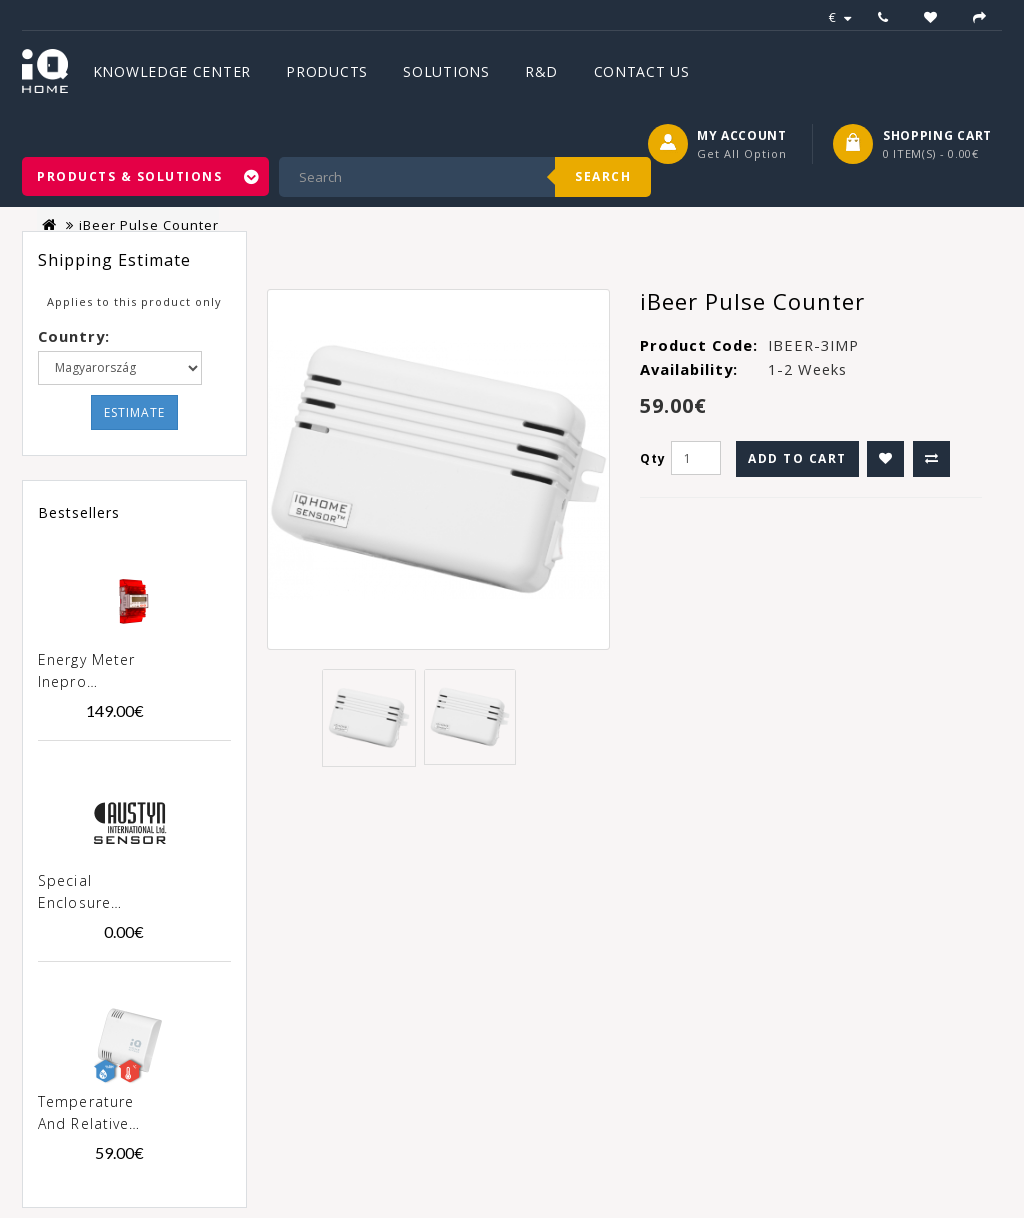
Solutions (446, 71)
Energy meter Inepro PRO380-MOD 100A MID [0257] (88, 672)
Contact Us (642, 71)
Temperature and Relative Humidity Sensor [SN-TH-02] (86, 1114)
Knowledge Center (172, 71)
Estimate (134, 412)
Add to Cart (797, 458)
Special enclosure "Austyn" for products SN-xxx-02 (87, 893)
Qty (653, 458)
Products (327, 71)
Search (603, 176)
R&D (541, 71)
